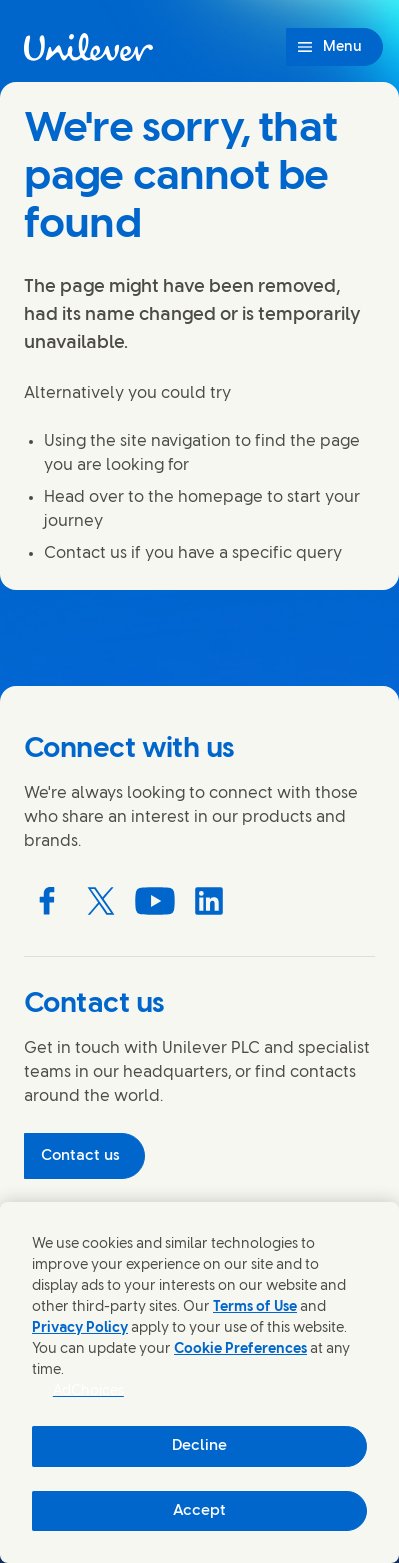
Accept (199, 1511)
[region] (199, 1382)
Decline (199, 1446)
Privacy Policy (80, 1328)
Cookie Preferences (240, 1349)
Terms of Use (255, 1307)
